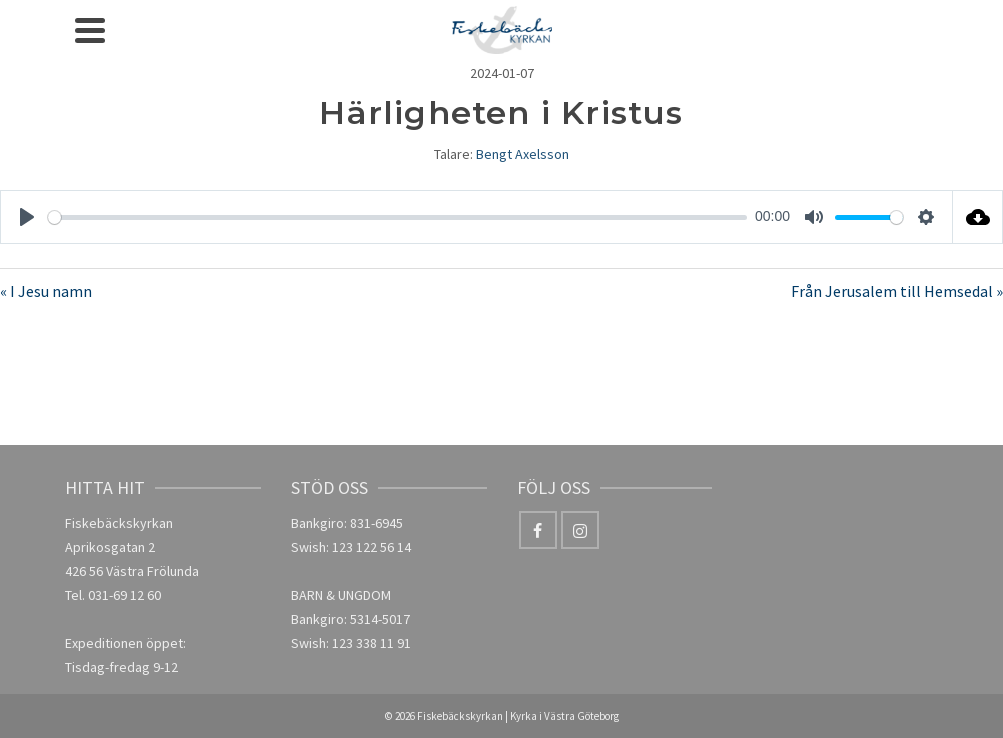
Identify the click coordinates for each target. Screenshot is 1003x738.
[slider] (397, 217)
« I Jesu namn (46, 291)
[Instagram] (580, 530)
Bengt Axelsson (522, 154)
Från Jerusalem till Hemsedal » (897, 291)
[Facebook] (538, 530)
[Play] (27, 217)
